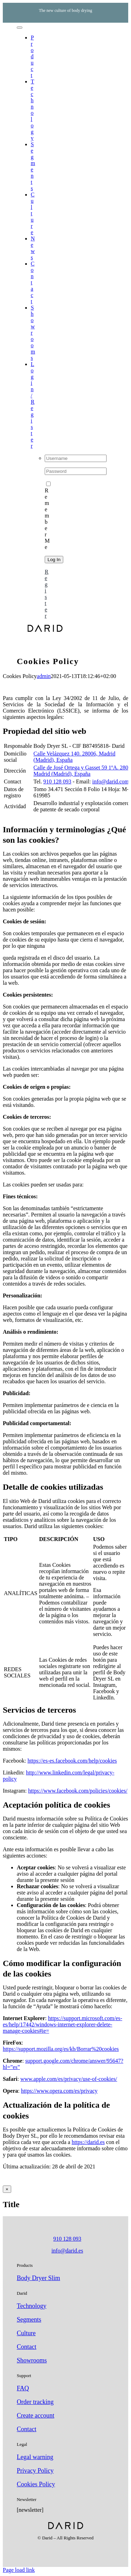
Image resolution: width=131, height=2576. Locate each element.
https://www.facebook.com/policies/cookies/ (77, 1791)
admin (44, 676)
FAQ (23, 2388)
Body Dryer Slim (38, 2278)
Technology (31, 2305)
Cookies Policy (36, 2484)
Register (47, 594)
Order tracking (35, 2401)
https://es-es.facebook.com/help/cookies (72, 1761)
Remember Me (48, 516)
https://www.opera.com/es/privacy (59, 2091)
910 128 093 (57, 781)
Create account (35, 2415)
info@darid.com (110, 781)
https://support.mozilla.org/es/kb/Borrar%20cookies (61, 2049)
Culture (26, 2333)
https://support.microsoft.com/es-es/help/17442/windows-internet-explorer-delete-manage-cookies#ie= (62, 2024)
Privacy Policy (35, 2470)
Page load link (19, 2570)
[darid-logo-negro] (45, 630)
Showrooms (32, 2360)
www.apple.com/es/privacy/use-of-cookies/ (68, 2079)
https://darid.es (88, 2142)
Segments (29, 2319)
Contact (26, 2346)
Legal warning (35, 2457)
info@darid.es (67, 2251)
